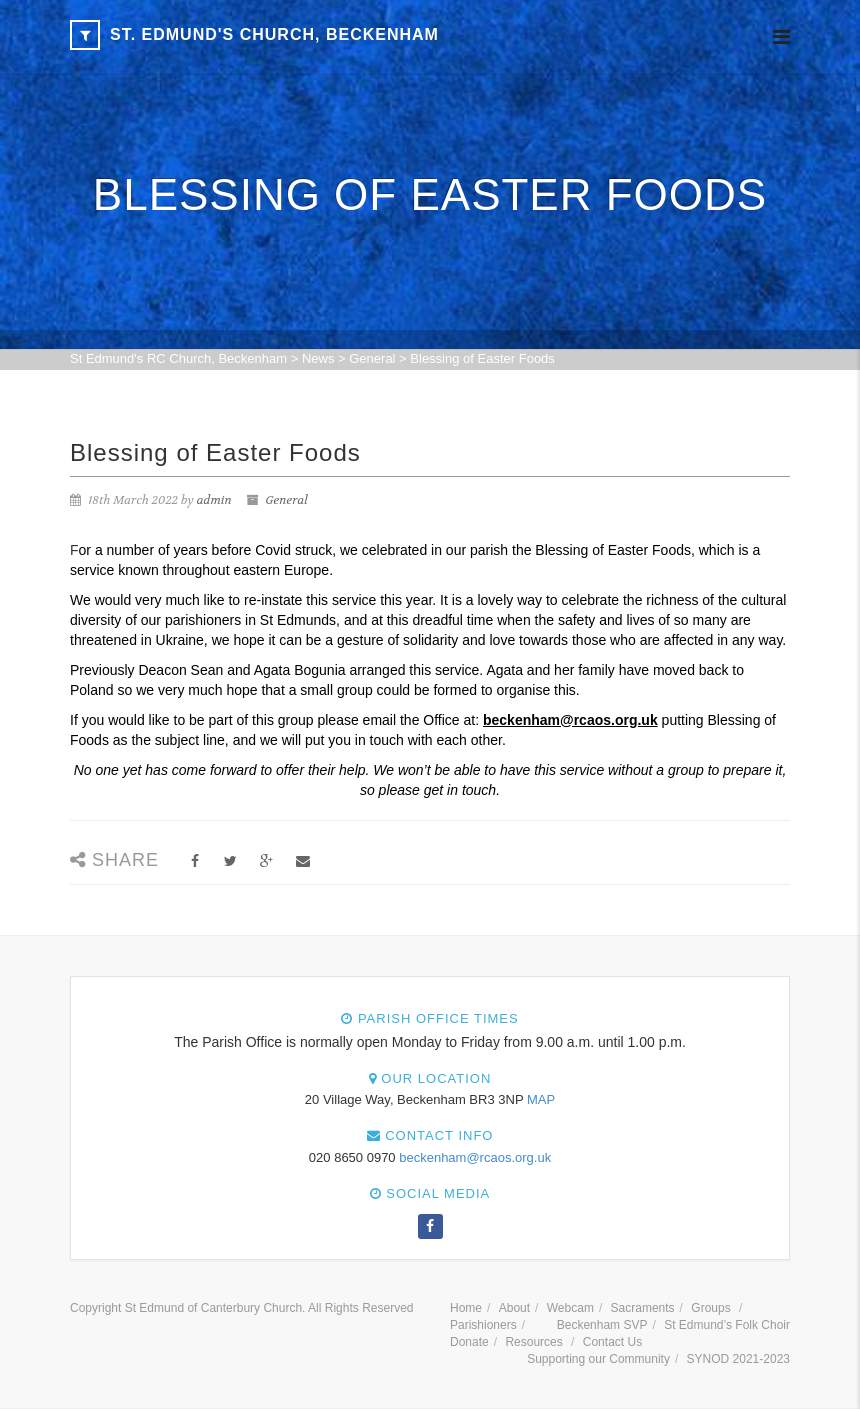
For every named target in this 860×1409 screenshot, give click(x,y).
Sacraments (643, 1308)
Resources (533, 1342)
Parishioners (483, 1325)
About (514, 1308)
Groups (710, 1308)
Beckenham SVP (602, 1325)
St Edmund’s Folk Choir (727, 1325)
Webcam (570, 1308)
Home (466, 1308)
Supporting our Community (598, 1359)
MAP (541, 1099)
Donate (469, 1342)
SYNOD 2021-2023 (738, 1359)
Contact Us (612, 1342)
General (287, 500)
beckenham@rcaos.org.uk (475, 1157)
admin (214, 500)
